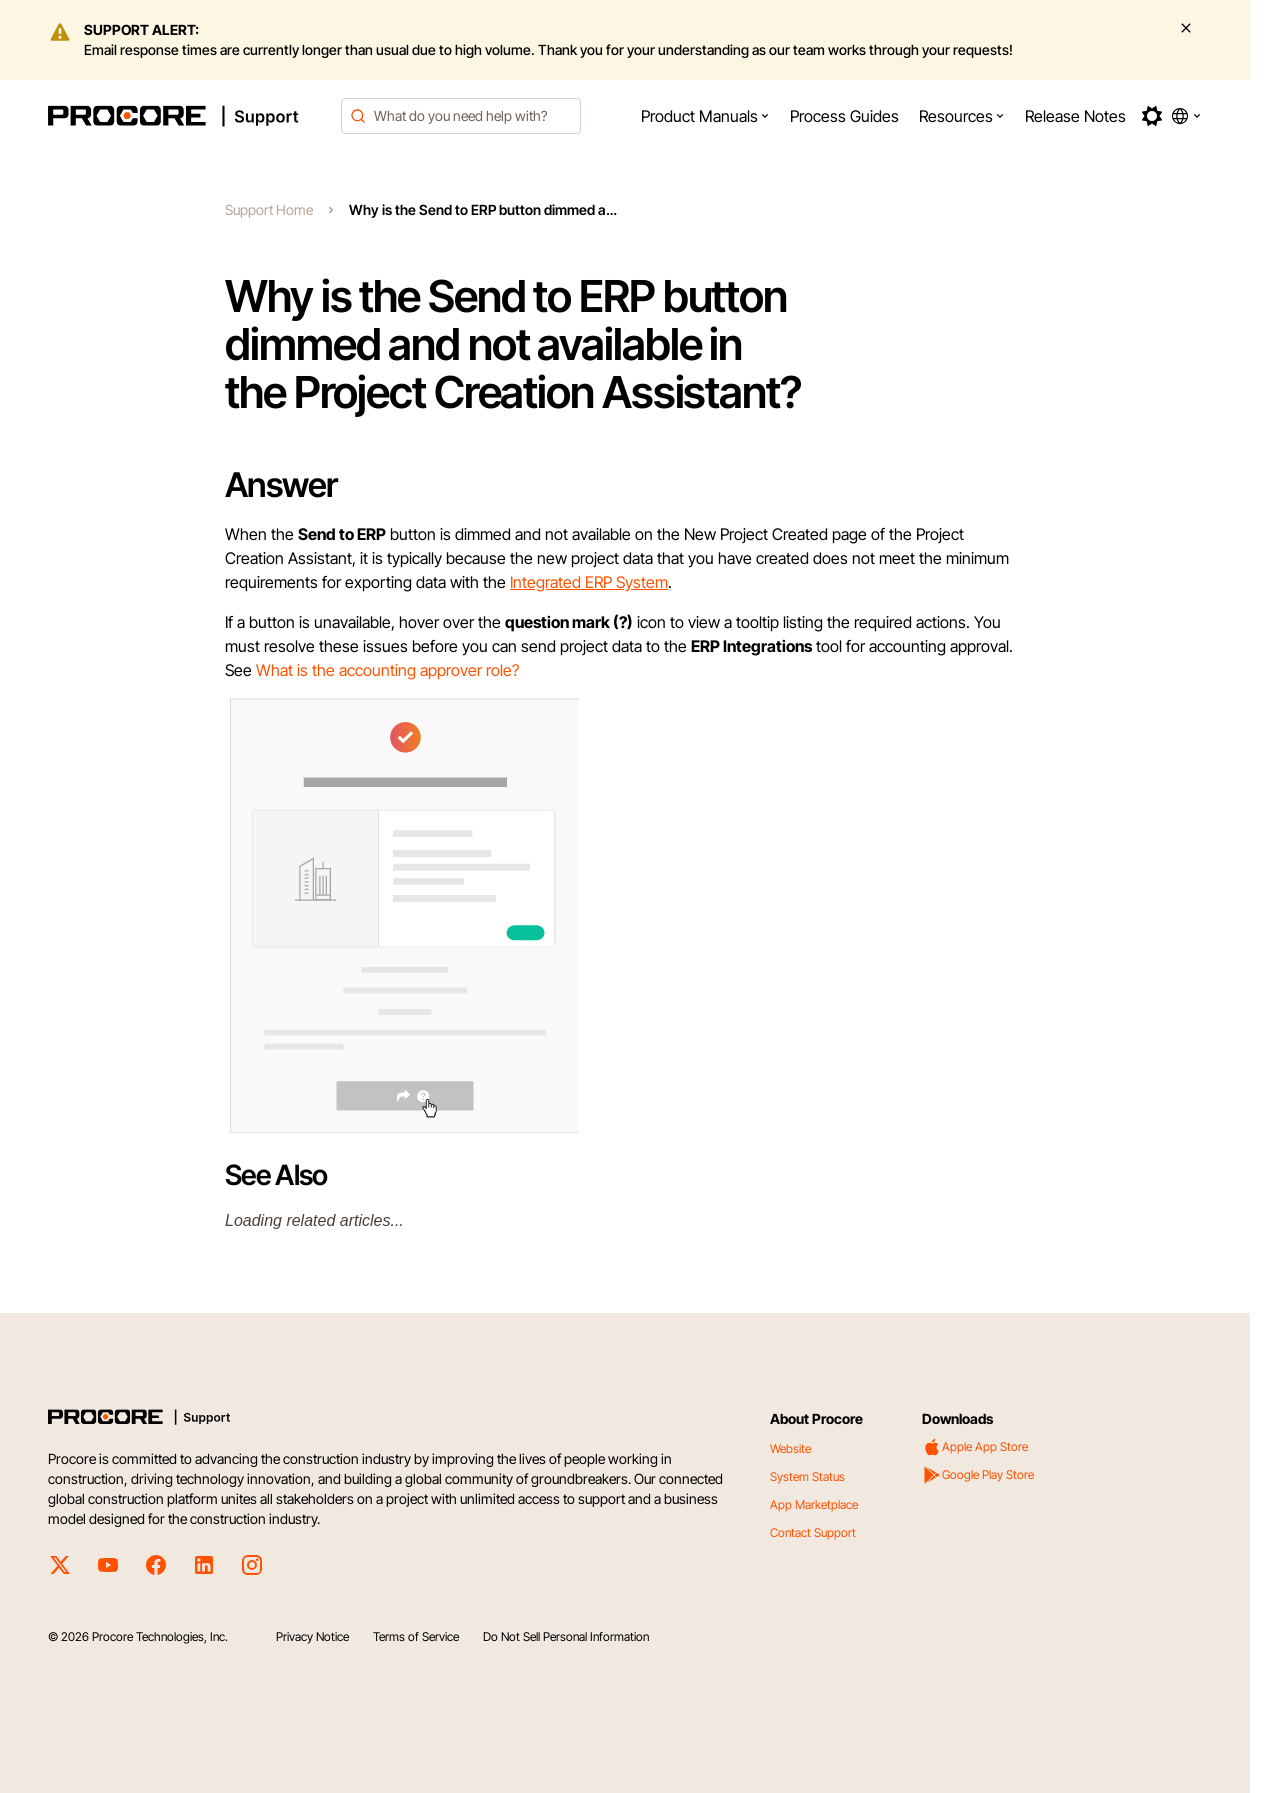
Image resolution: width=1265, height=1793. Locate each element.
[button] (705, 116)
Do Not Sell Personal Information (566, 1636)
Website (790, 1448)
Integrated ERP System (589, 582)
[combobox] (461, 116)
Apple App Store (975, 1447)
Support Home (269, 209)
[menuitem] (705, 116)
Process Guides (844, 116)
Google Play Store (978, 1475)
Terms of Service (416, 1636)
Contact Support (813, 1532)
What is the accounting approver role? (387, 670)
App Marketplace (814, 1504)
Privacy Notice (312, 1636)
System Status (807, 1476)
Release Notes (1075, 116)
